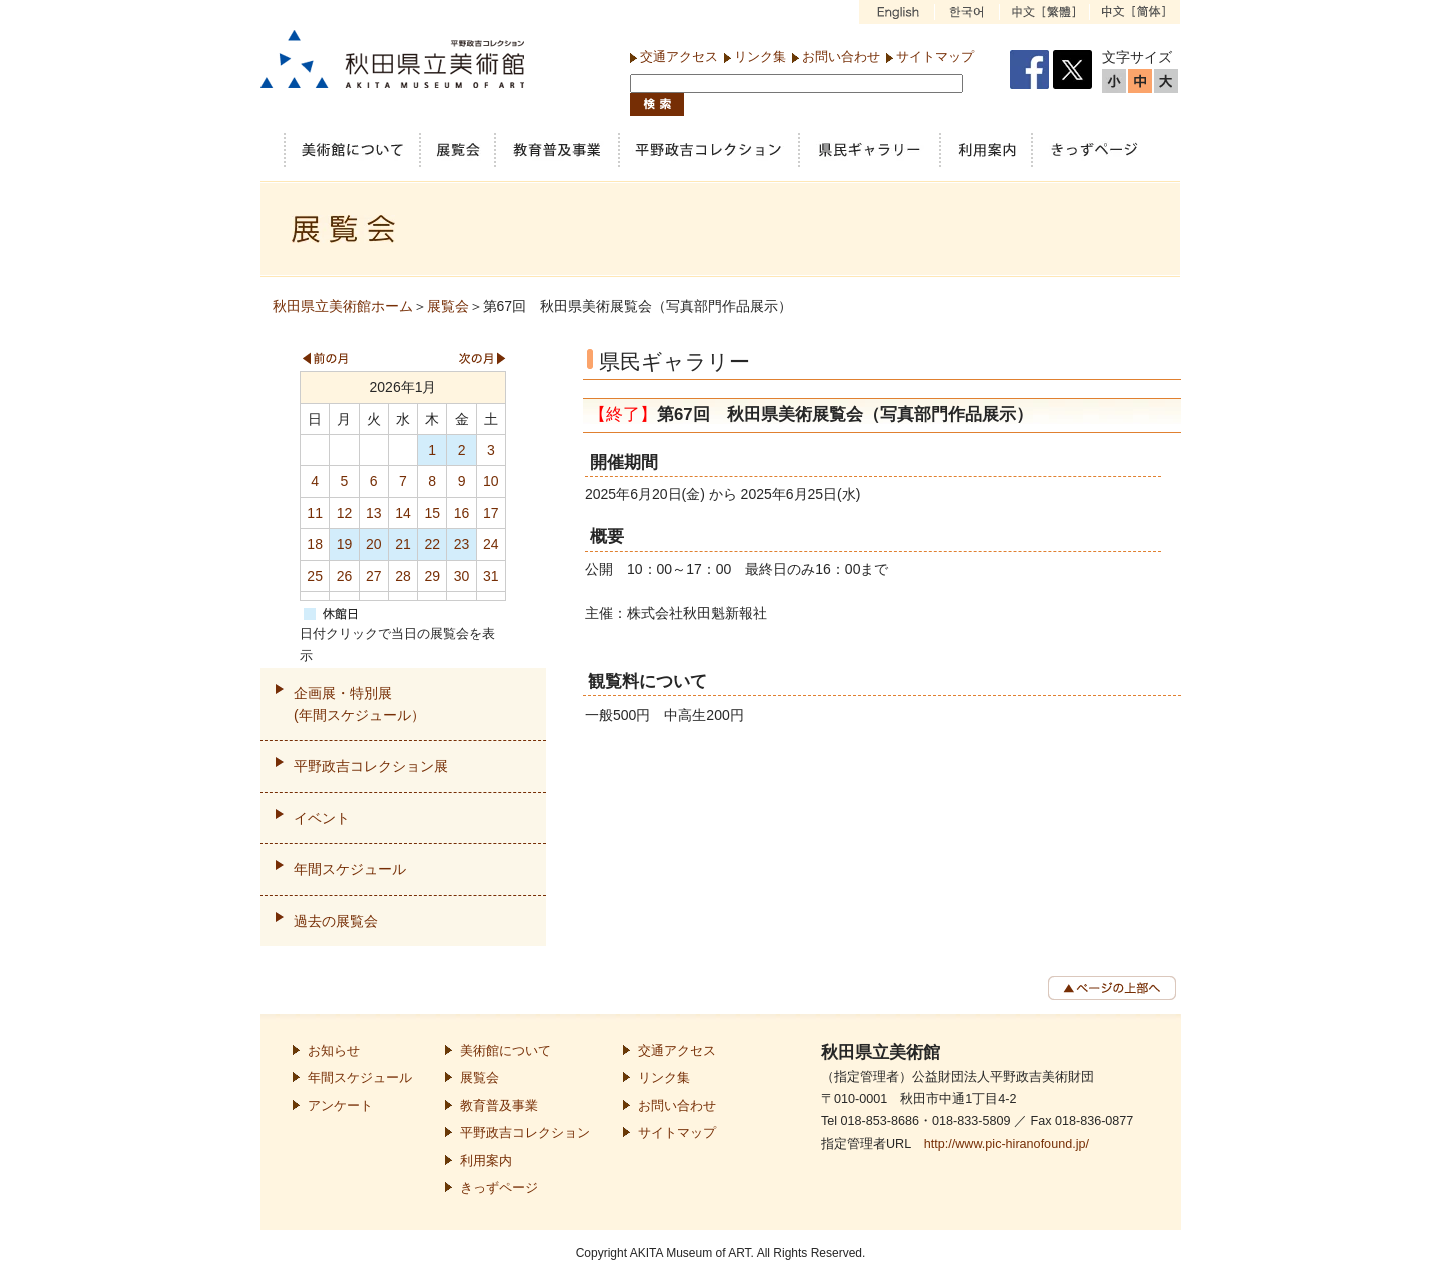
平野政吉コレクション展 (371, 766)
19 (345, 544)
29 (432, 576)
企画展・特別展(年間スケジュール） (359, 704)
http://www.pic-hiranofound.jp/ (1006, 1144)
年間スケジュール (350, 869)
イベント (322, 818)
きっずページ (499, 1188)
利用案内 (486, 1161)
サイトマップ (935, 56)
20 (374, 544)
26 (345, 576)
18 (315, 544)
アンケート (340, 1106)
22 (432, 544)
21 (403, 544)
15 (432, 513)
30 (462, 576)
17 (491, 513)
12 (345, 513)
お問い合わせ (841, 56)
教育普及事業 (499, 1106)
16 (462, 513)
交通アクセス (679, 56)
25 (315, 576)
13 (374, 513)
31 (491, 576)
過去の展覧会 (336, 921)
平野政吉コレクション (525, 1133)
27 (374, 576)
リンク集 (760, 56)
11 (315, 513)
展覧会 (448, 306)
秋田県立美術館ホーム (343, 306)
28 (403, 576)
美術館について (505, 1051)
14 (403, 513)
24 (491, 544)
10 (491, 481)
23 (462, 544)
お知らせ (334, 1051)
